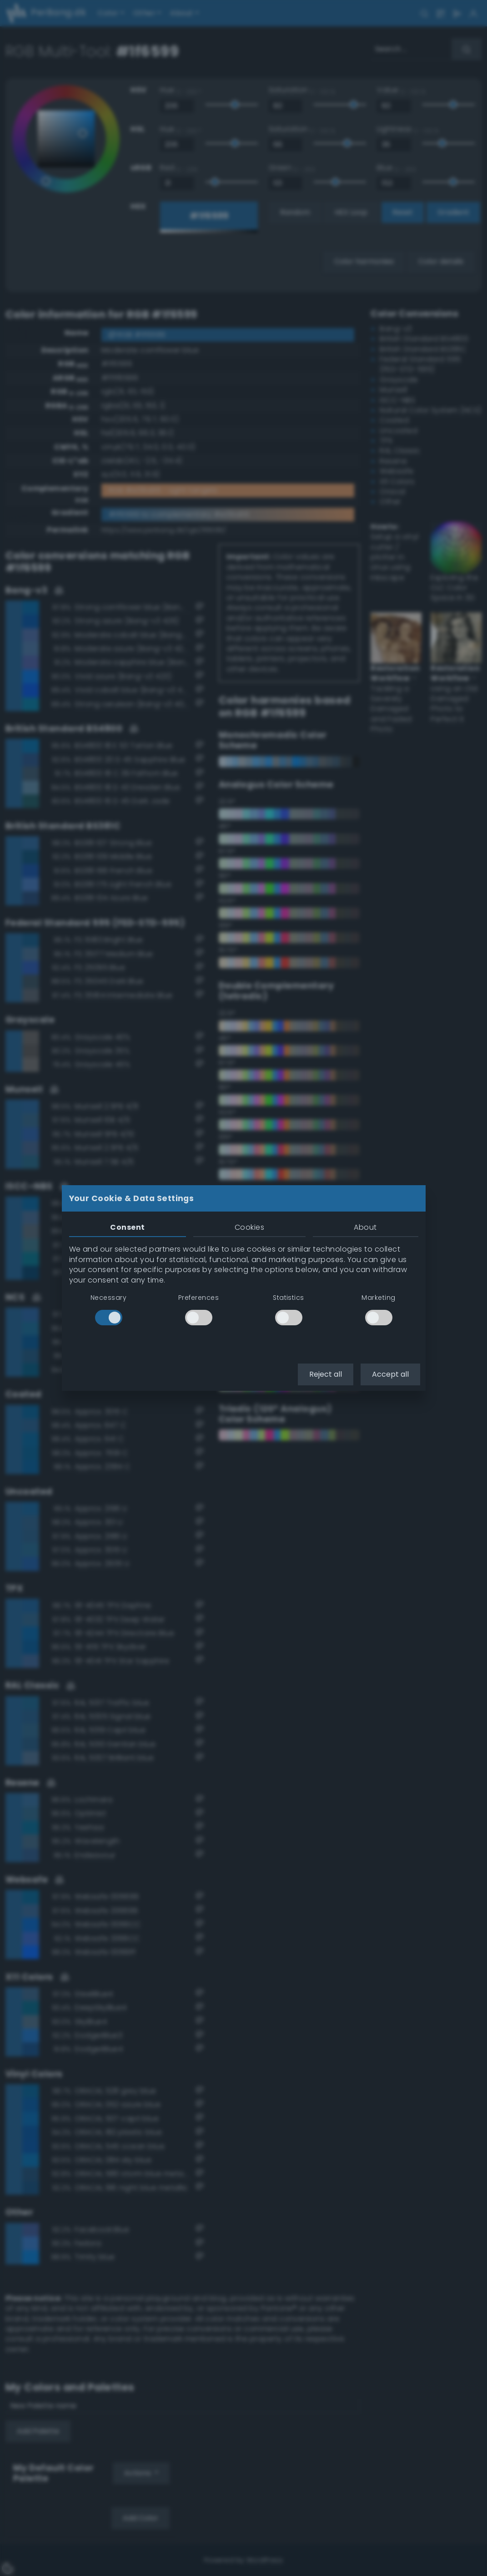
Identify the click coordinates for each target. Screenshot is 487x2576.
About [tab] (365, 1227)
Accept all (390, 1374)
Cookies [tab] (249, 1227)
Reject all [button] (325, 1374)
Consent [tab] (127, 1227)
